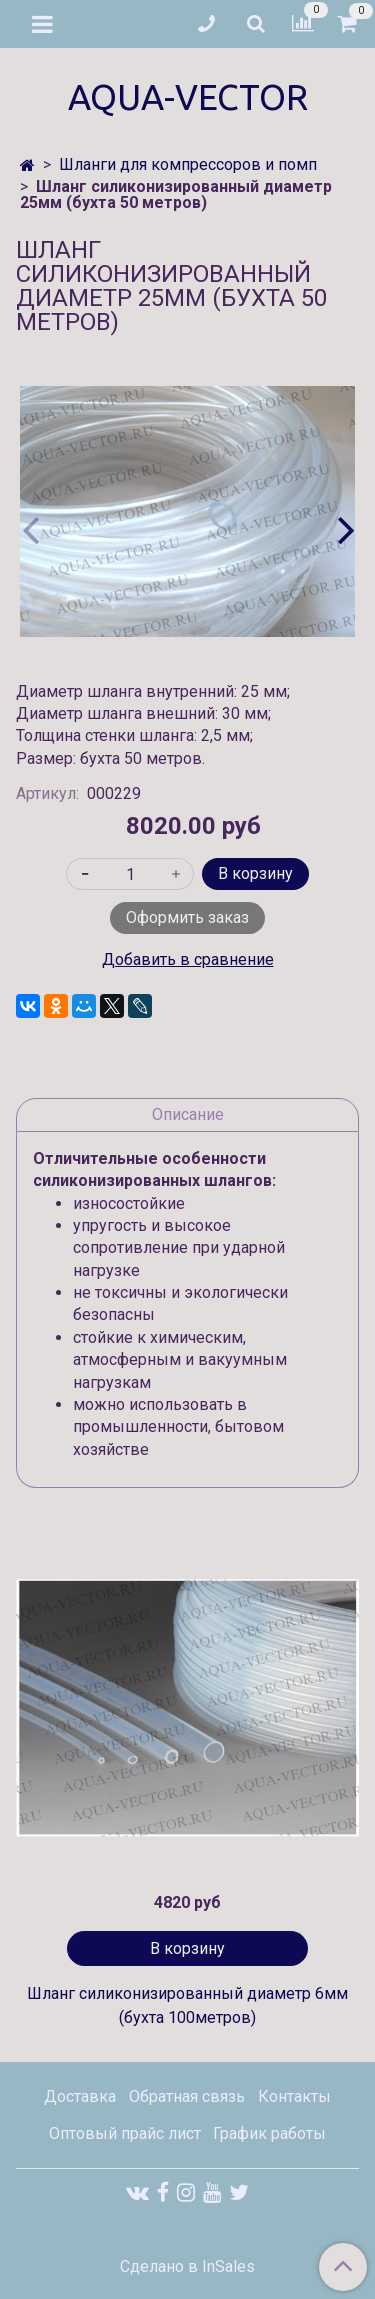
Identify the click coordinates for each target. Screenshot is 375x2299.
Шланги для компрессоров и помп (188, 164)
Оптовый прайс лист (125, 2133)
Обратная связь (187, 2096)
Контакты (294, 2096)
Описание (188, 1114)
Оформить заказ (187, 917)
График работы (269, 2133)
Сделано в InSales (187, 2267)
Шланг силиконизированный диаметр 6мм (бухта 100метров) (187, 2005)
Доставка (80, 2096)
